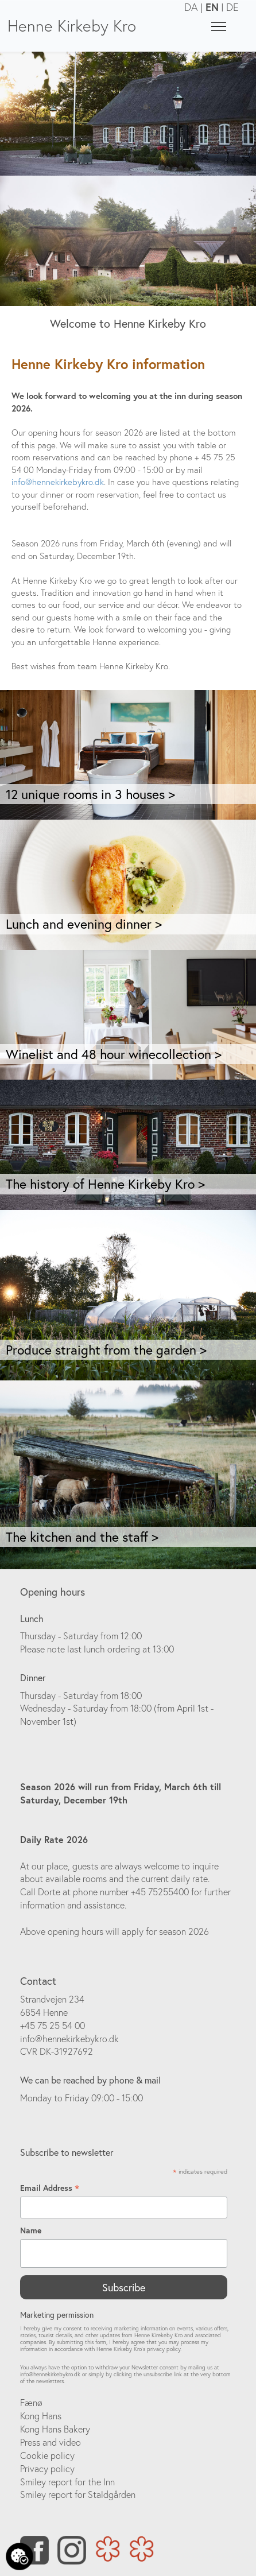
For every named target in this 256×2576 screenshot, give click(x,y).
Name (30, 2230)
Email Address (49, 2188)
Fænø (31, 2402)
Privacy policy (47, 2468)
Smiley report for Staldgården (77, 2494)
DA (191, 7)
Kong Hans (40, 2416)
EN (212, 7)
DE (232, 7)
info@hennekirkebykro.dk (57, 481)
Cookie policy (47, 2455)
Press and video (50, 2442)
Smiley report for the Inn (67, 2482)
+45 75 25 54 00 (52, 2025)
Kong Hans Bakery (55, 2429)
